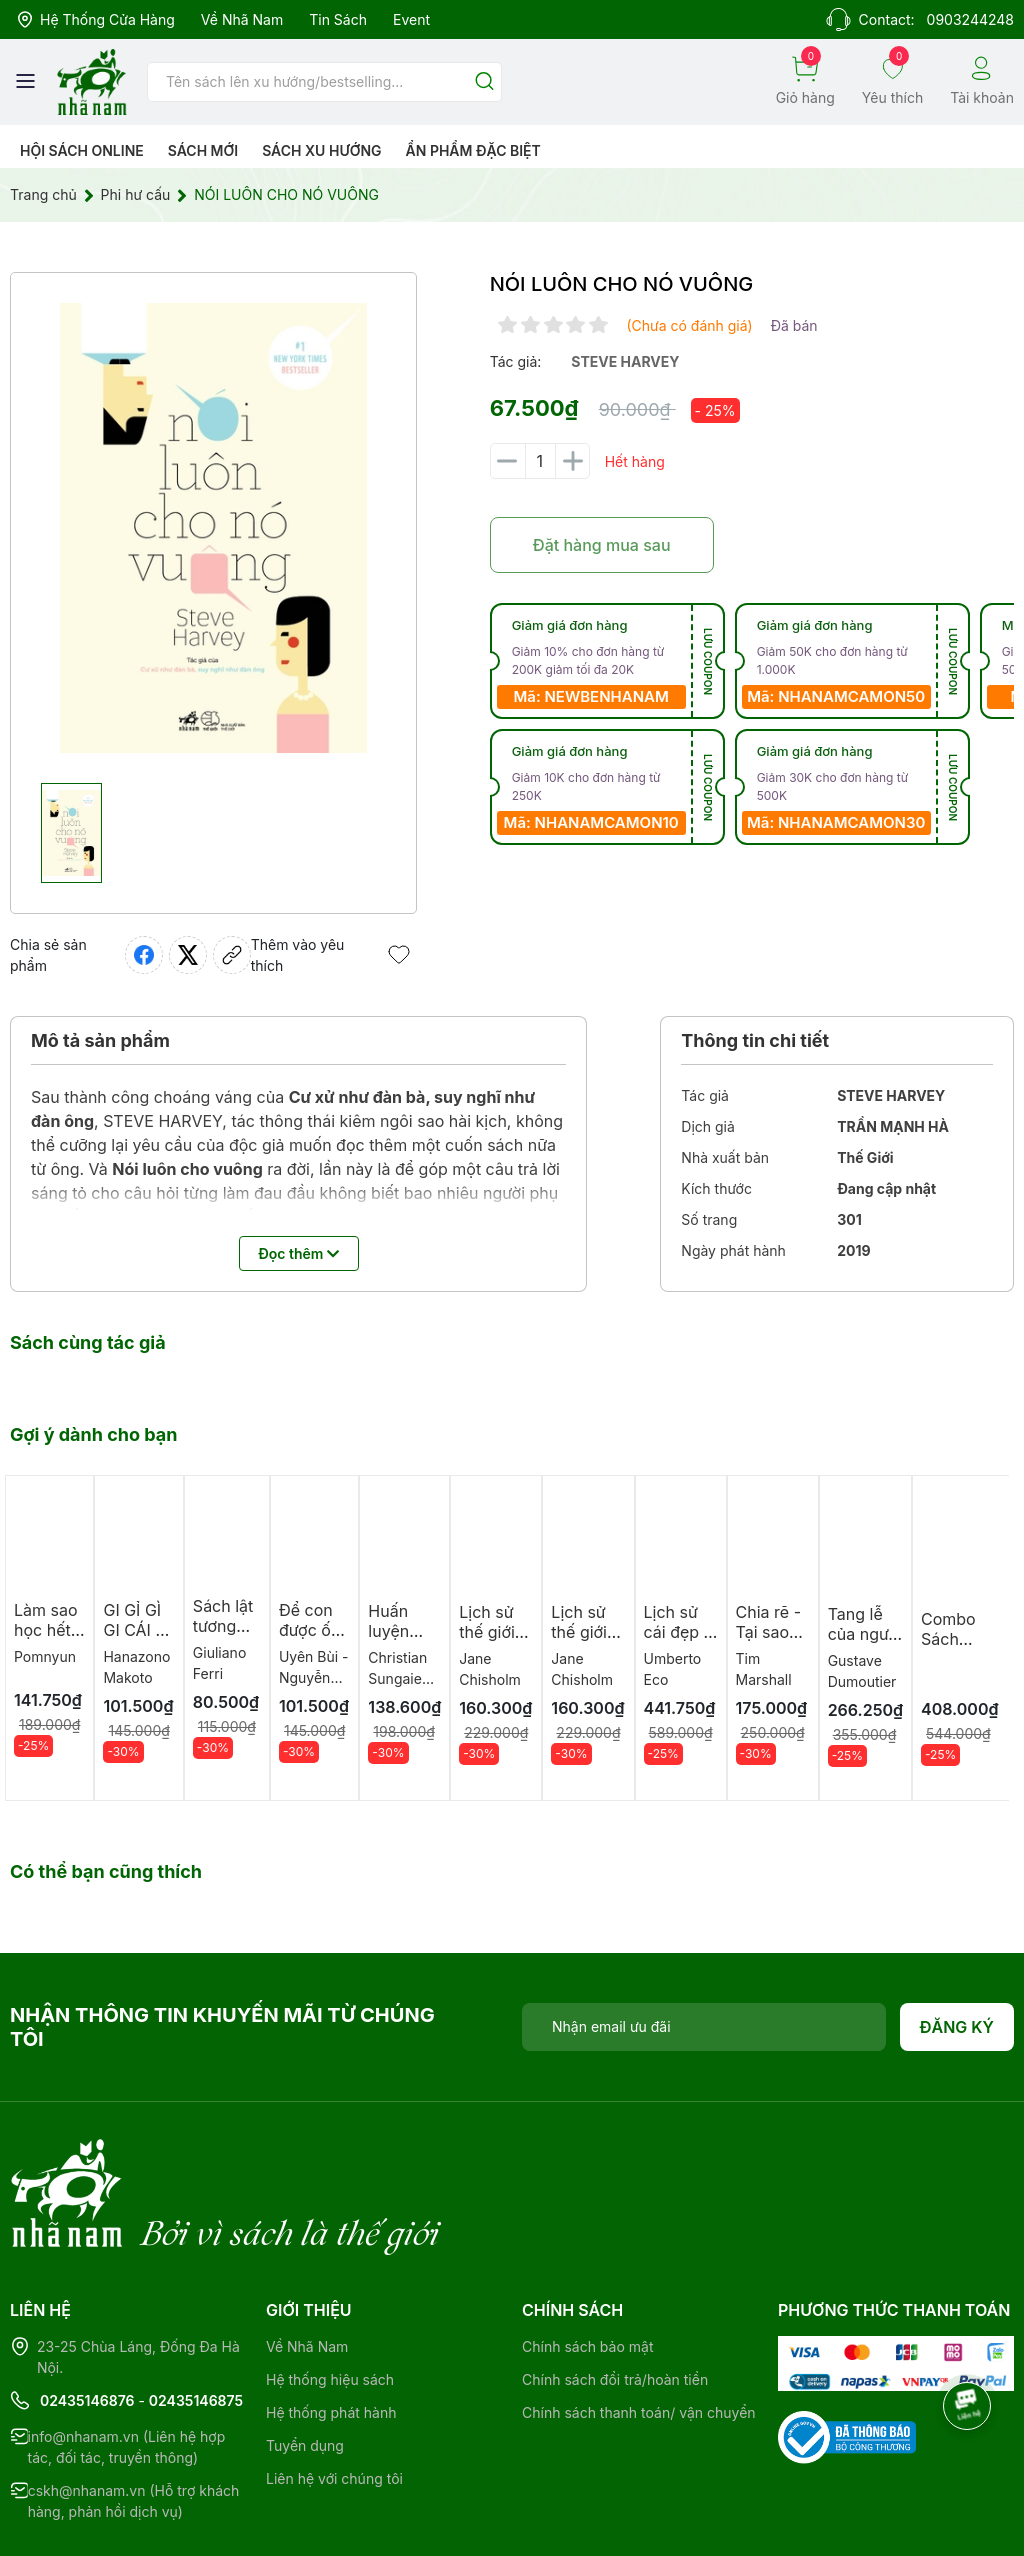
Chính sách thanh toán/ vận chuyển (639, 2330)
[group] (213, 528)
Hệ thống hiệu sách (330, 2297)
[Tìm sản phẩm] (324, 82)
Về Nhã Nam (242, 19)
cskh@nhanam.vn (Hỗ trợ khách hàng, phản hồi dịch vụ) (134, 2419)
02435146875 (196, 2318)
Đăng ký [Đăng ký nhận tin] (957, 2027)
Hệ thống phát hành (331, 2330)
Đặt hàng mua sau (602, 545)
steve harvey (625, 361)
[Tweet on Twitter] (188, 955)
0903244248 (970, 19)
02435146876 (87, 2318)
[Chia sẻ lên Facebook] (144, 955)
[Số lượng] (540, 461)
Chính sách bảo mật (587, 2264)
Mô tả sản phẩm (100, 1040)
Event (411, 19)
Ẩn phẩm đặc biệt (473, 150)
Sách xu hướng (321, 150)
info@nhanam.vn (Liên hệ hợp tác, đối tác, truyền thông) (127, 2365)
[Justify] (484, 82)
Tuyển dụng (305, 2363)
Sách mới (203, 150)
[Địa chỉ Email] (704, 2027)
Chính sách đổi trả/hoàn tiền (615, 2297)
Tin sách (338, 19)
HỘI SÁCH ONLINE (82, 150)
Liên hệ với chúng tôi (334, 2396)
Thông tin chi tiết (755, 1040)
